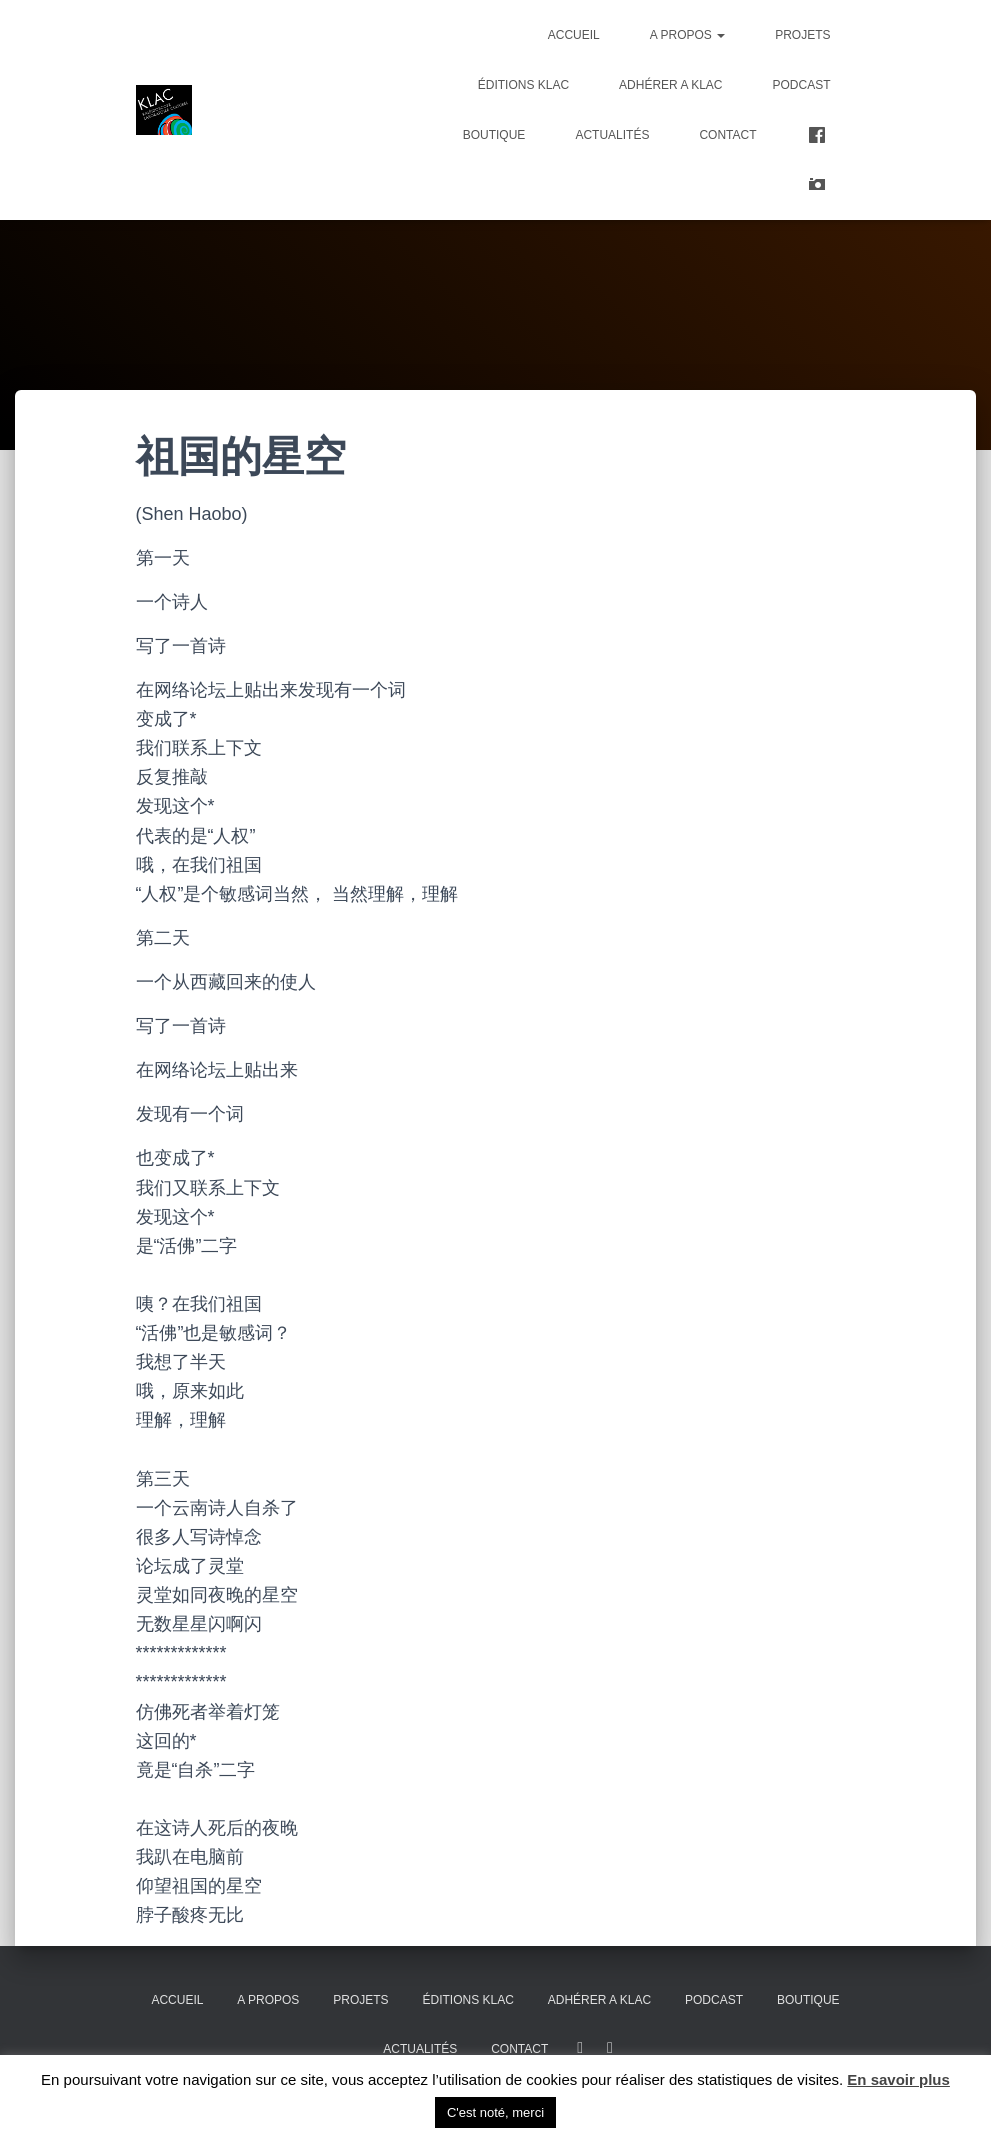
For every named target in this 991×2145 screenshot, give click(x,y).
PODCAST (801, 85)
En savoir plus (898, 2079)
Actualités (612, 135)
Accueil (574, 35)
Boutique (494, 135)
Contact (727, 135)
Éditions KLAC (523, 85)
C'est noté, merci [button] (495, 2112)
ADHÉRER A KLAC (670, 85)
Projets (802, 35)
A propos (687, 35)
